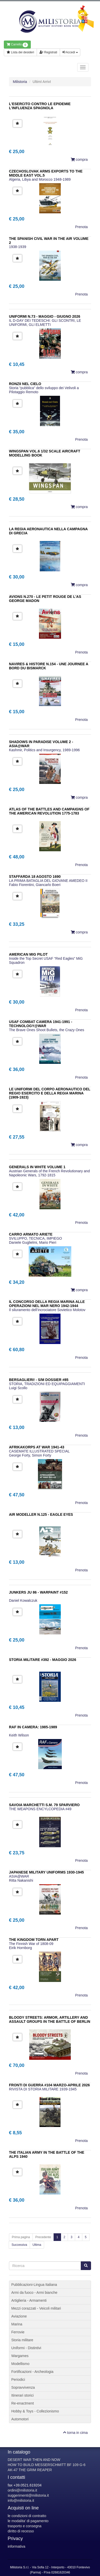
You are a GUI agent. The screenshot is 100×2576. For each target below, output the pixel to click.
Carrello (17, 45)
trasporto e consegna (25, 2526)
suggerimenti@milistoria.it (28, 2495)
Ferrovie (17, 2332)
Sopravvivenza (23, 2387)
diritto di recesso (21, 2531)
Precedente (43, 2237)
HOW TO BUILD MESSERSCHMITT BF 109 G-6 (46, 2465)
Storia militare (22, 2340)
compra (79, 159)
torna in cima (75, 2433)
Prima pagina (21, 2237)
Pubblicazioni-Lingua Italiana (34, 2285)
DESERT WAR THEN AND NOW (34, 2460)
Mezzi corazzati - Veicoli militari (36, 2308)
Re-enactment (22, 2403)
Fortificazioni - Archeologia (32, 2372)
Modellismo (20, 2364)
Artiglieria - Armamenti (29, 2300)
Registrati (48, 52)
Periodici (18, 2379)
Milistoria (20, 82)
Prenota (81, 227)
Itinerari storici (22, 2395)
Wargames (19, 2356)
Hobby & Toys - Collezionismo (35, 2411)
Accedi (70, 52)
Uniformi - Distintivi (26, 2348)
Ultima (37, 2245)
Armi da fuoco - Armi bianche (34, 2292)
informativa (16, 2546)
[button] (17, 123)
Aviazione (19, 2316)
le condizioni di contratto (27, 2516)
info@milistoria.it (21, 2500)
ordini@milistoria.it (22, 2490)
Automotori (20, 2419)
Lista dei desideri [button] (20, 52)
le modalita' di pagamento (28, 2521)
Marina (16, 2324)
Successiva (19, 2245)
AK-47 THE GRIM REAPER (30, 2470)
